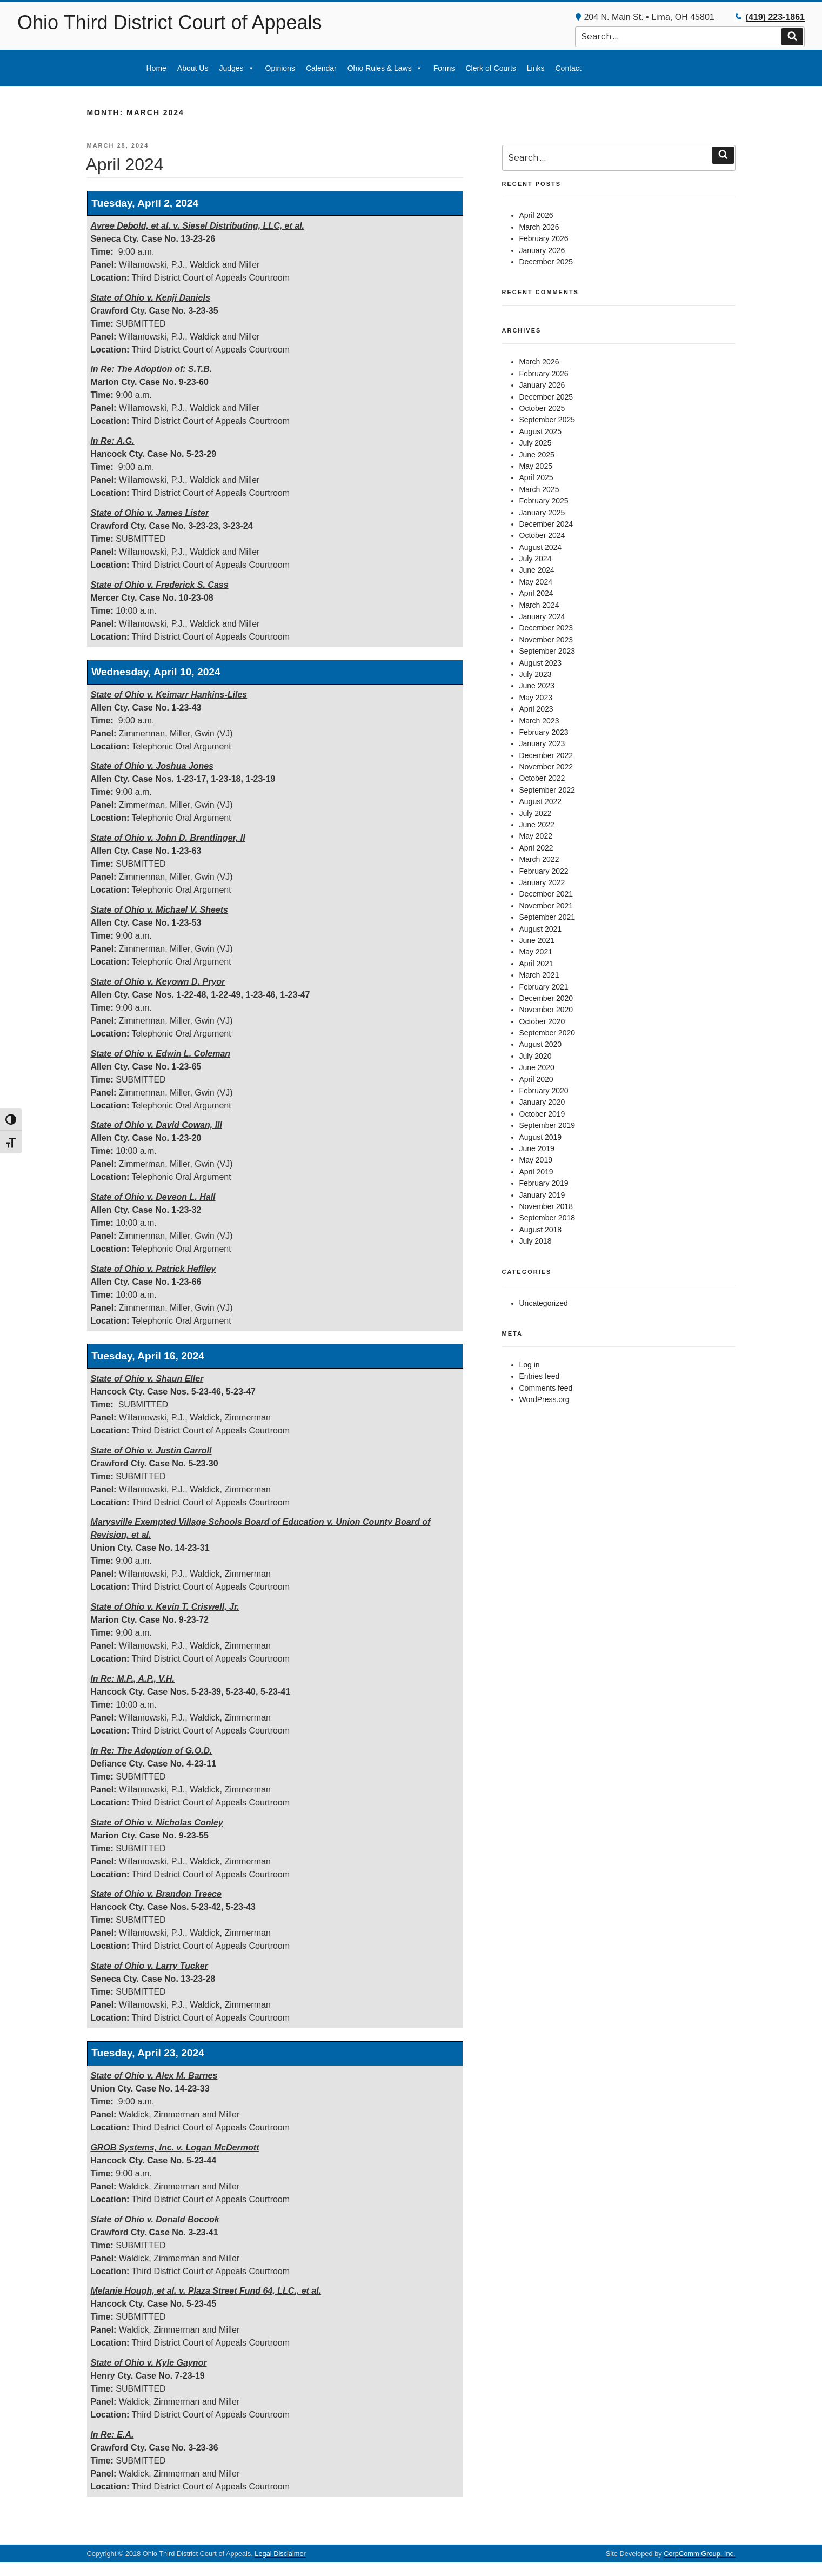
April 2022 (536, 848)
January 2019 (542, 1195)
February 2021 (544, 986)
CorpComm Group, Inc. (699, 2554)
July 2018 (535, 1241)
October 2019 (542, 1114)
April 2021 (536, 963)
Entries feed (539, 1376)
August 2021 (540, 929)
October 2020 (542, 1021)
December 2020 (546, 998)
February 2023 (544, 732)
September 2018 (547, 1217)
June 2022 (536, 824)
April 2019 (536, 1171)
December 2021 (546, 893)
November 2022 (546, 766)
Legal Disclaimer (280, 2554)
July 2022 (535, 813)
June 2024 (536, 570)
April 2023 (536, 709)
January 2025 (542, 512)
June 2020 (536, 1067)
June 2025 (536, 454)
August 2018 (540, 1229)
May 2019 (535, 1160)
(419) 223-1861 (775, 17)
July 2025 (535, 443)
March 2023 (539, 720)
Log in (529, 1364)
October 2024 (542, 535)
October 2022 (542, 778)
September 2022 (547, 790)
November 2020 (546, 1009)
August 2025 (540, 431)
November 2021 (546, 905)
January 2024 (542, 616)
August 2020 (540, 1044)
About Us (193, 68)
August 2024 (540, 547)
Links (536, 68)
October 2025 (542, 408)
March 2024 (539, 605)
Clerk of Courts (490, 68)
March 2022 (539, 859)
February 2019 (544, 1183)
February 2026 (544, 238)
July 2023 (535, 674)
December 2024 (546, 524)
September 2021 (547, 917)
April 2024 (125, 164)
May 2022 (535, 836)
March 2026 (539, 227)
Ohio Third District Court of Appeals (169, 22)
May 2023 (535, 697)
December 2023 (546, 627)
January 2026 (542, 250)
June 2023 (536, 685)
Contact (568, 68)
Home (156, 68)
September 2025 (547, 419)
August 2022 (540, 801)
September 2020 (547, 1032)
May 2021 (535, 951)
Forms (444, 68)
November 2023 (546, 639)
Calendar (321, 68)
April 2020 (536, 1079)
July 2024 (535, 558)
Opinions (280, 68)
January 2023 (542, 743)
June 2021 (536, 940)
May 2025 (535, 466)
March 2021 (539, 975)
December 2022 (546, 755)
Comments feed (546, 1388)
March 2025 (539, 489)
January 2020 (542, 1102)
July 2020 (535, 1056)
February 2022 (544, 871)
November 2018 (546, 1206)
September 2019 (547, 1125)
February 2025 (544, 500)
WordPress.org (544, 1399)
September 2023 (547, 651)
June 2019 (536, 1148)
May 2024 (535, 581)
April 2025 (536, 477)
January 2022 (542, 882)
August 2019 (540, 1137)
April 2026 (536, 215)
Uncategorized (543, 1303)
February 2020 (544, 1090)
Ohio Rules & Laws (385, 68)
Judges (236, 68)
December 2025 (546, 261)
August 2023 (540, 663)
